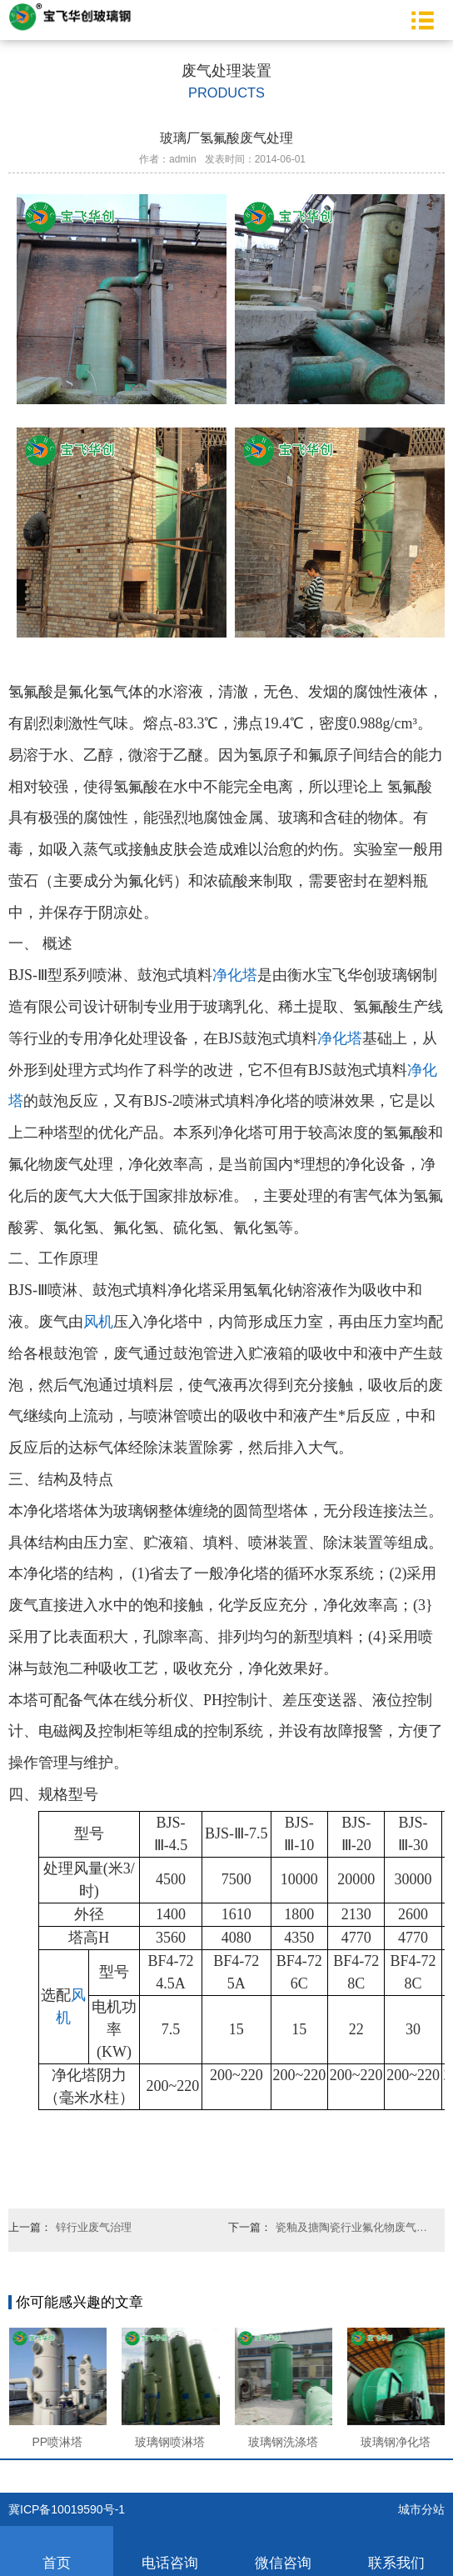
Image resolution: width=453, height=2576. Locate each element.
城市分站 (421, 2509)
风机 (98, 1321)
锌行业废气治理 (94, 2227)
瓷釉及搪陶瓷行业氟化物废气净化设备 (355, 2227)
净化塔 (234, 975)
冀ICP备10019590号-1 (66, 2509)
